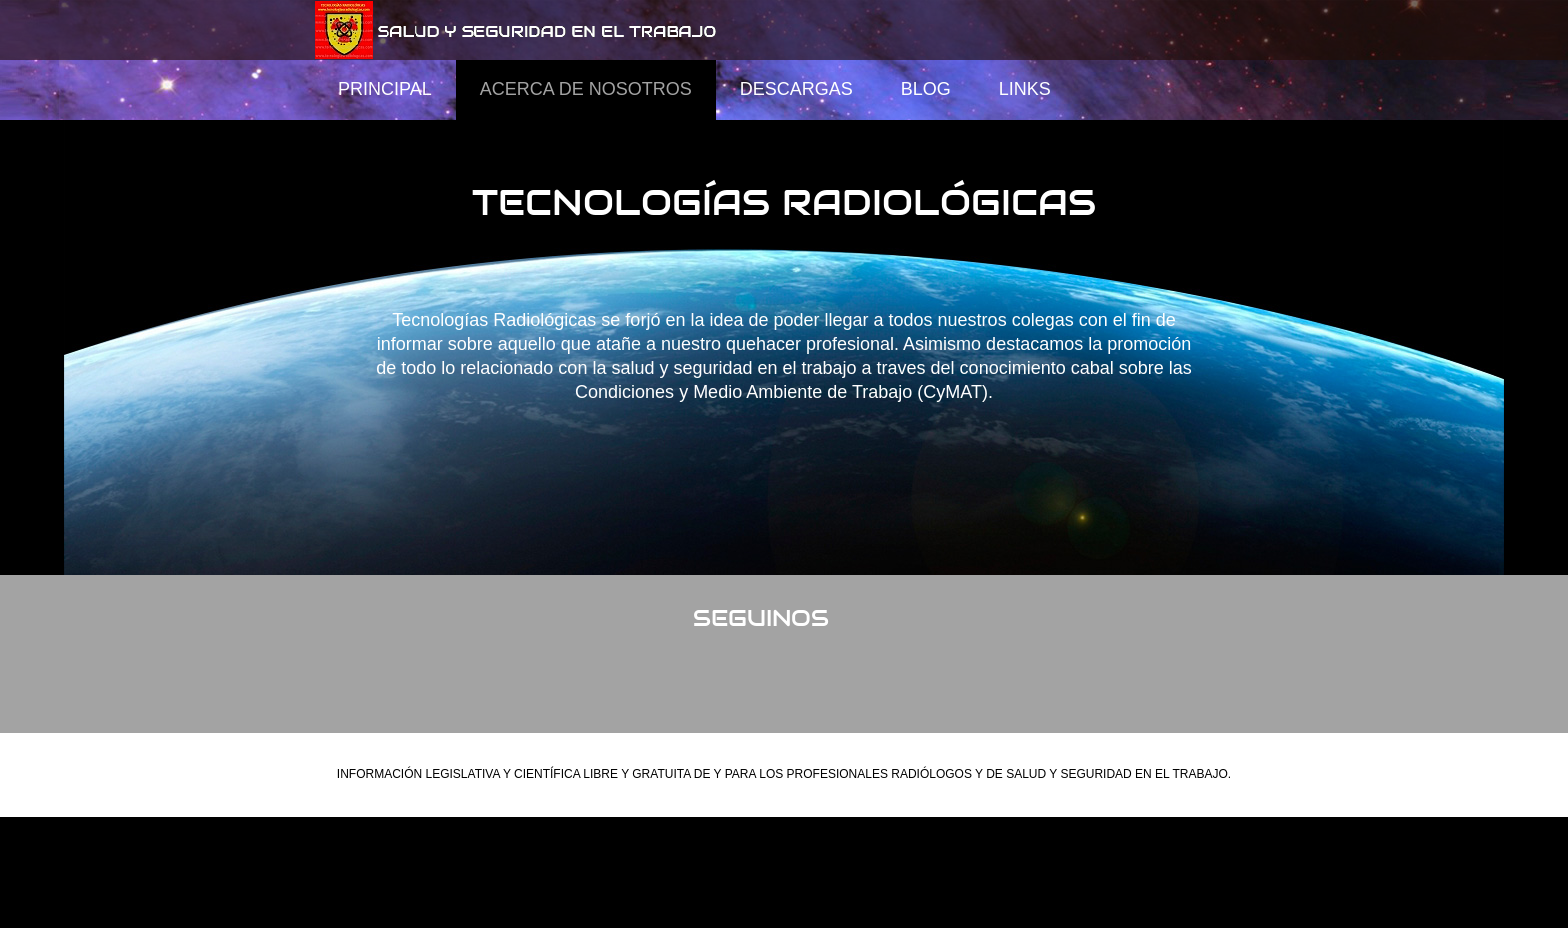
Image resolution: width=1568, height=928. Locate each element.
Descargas (796, 89)
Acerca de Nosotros (586, 89)
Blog (926, 89)
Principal (385, 89)
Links (1025, 89)
